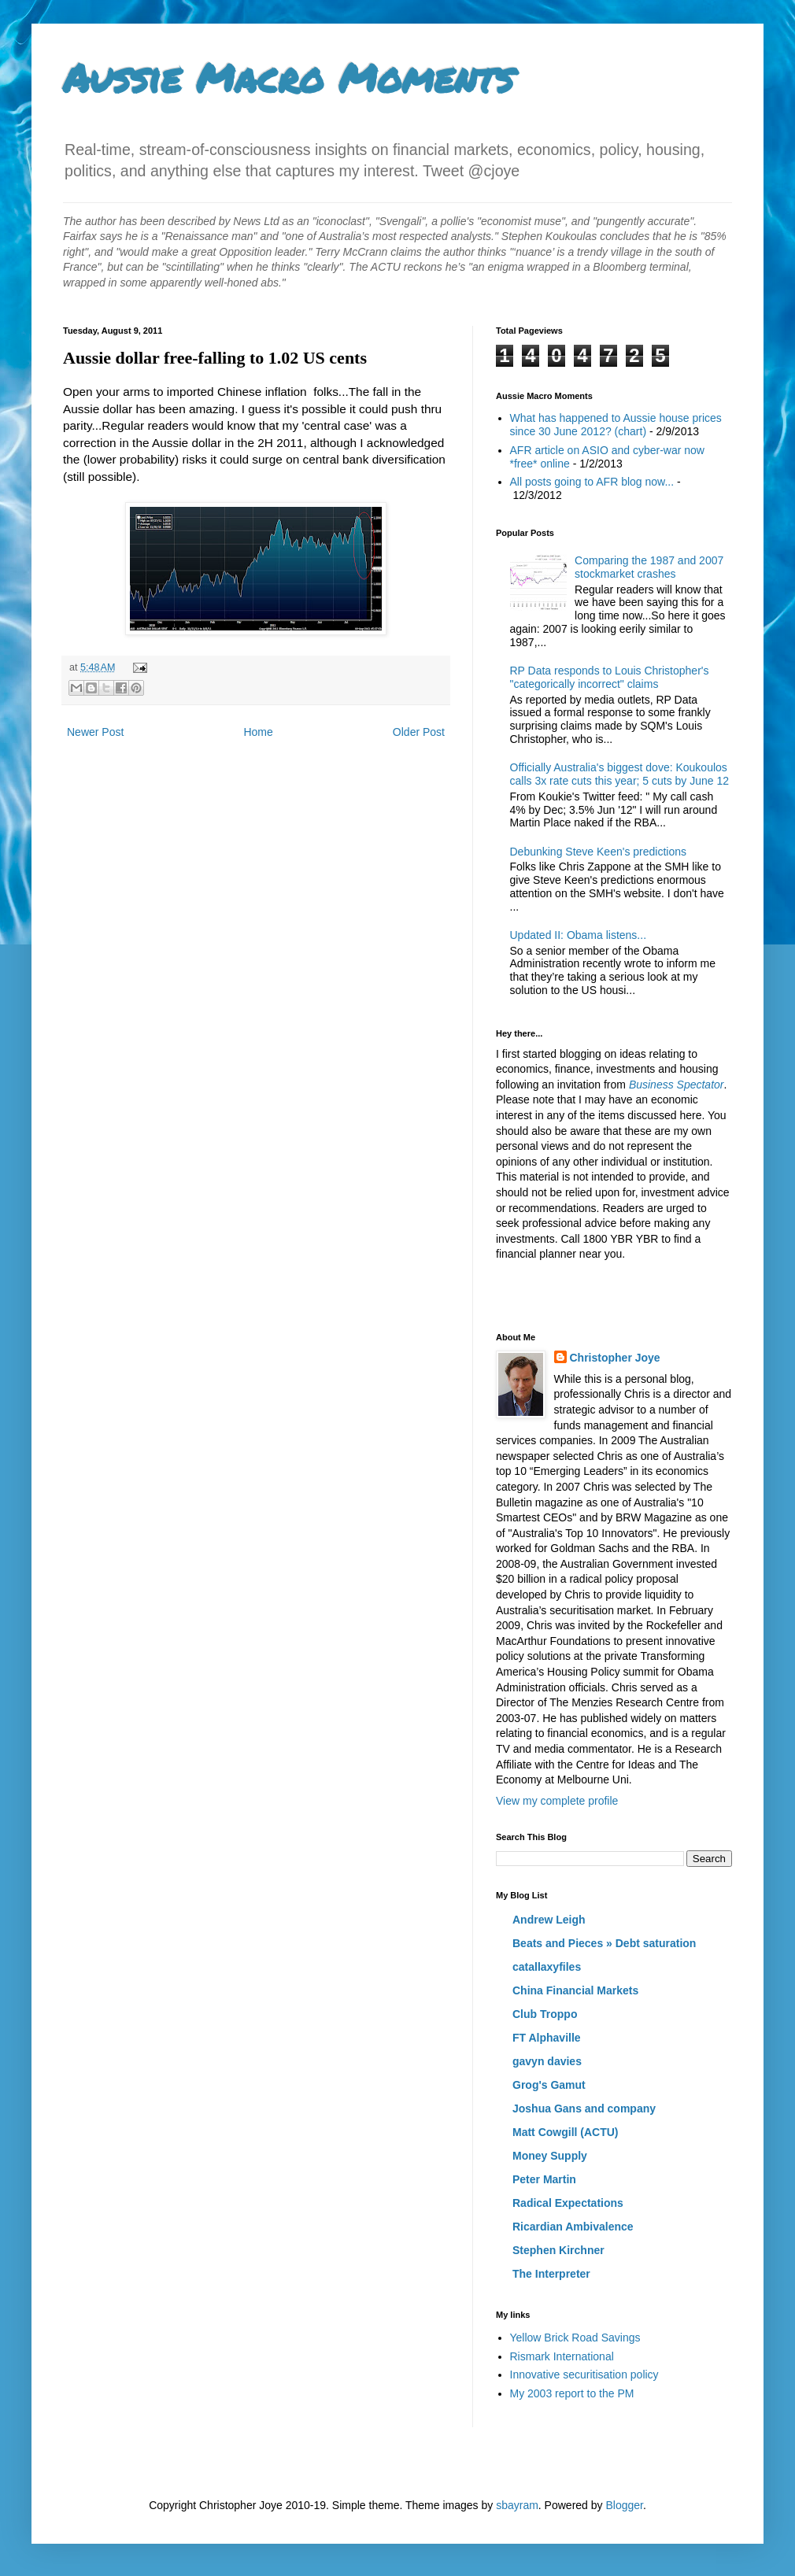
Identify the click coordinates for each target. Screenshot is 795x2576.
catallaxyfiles (546, 1967)
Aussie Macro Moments (288, 77)
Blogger (623, 2505)
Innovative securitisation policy (584, 2374)
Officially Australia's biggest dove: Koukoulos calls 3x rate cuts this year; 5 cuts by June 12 (620, 774)
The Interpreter (551, 2273)
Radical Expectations (567, 2203)
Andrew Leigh (549, 1919)
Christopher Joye (615, 1357)
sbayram (517, 2505)
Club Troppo (544, 2014)
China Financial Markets (575, 1990)
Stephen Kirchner (558, 2250)
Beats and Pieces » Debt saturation (604, 1943)
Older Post (419, 732)
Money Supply (549, 2155)
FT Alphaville (546, 2037)
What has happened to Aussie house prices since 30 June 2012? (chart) (616, 425)
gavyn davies (547, 2061)
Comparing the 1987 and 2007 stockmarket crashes (649, 567)
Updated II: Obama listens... (578, 935)
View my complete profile (557, 1800)
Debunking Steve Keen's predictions (598, 851)
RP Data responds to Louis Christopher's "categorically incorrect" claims (609, 677)
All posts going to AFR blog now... (592, 481)
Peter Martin (544, 2179)
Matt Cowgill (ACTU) (565, 2132)
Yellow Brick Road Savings (575, 2337)
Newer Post (95, 732)
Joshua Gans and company (584, 2108)
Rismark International (562, 2356)
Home (257, 732)
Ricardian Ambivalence (573, 2226)
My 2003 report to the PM (572, 2393)
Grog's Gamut (549, 2085)
